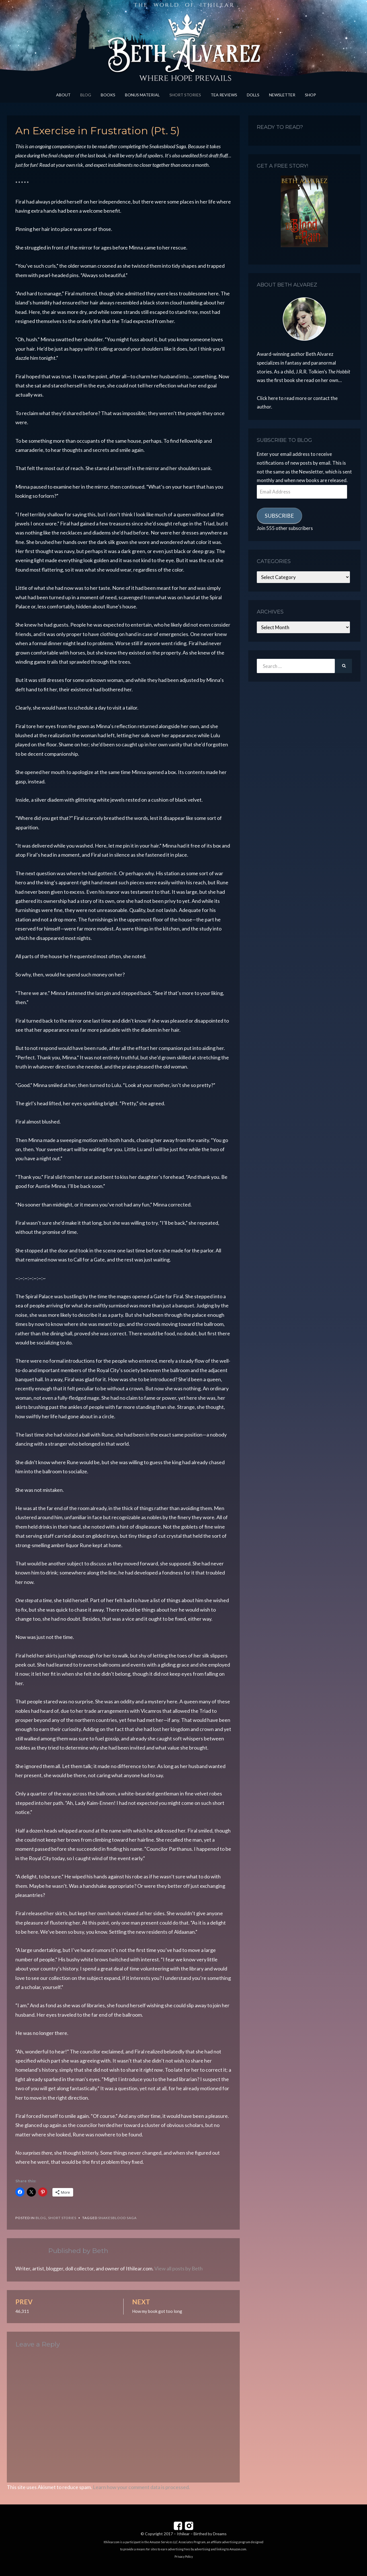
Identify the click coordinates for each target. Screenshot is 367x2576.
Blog (85, 94)
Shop (310, 94)
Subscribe (279, 515)
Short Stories (185, 94)
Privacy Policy (184, 2556)
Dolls (253, 94)
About (63, 94)
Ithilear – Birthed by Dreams (202, 2533)
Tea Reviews (224, 94)
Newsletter (282, 94)
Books (108, 94)
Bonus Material (142, 94)
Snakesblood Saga (117, 2218)
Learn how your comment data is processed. (141, 2487)
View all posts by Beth (178, 2268)
